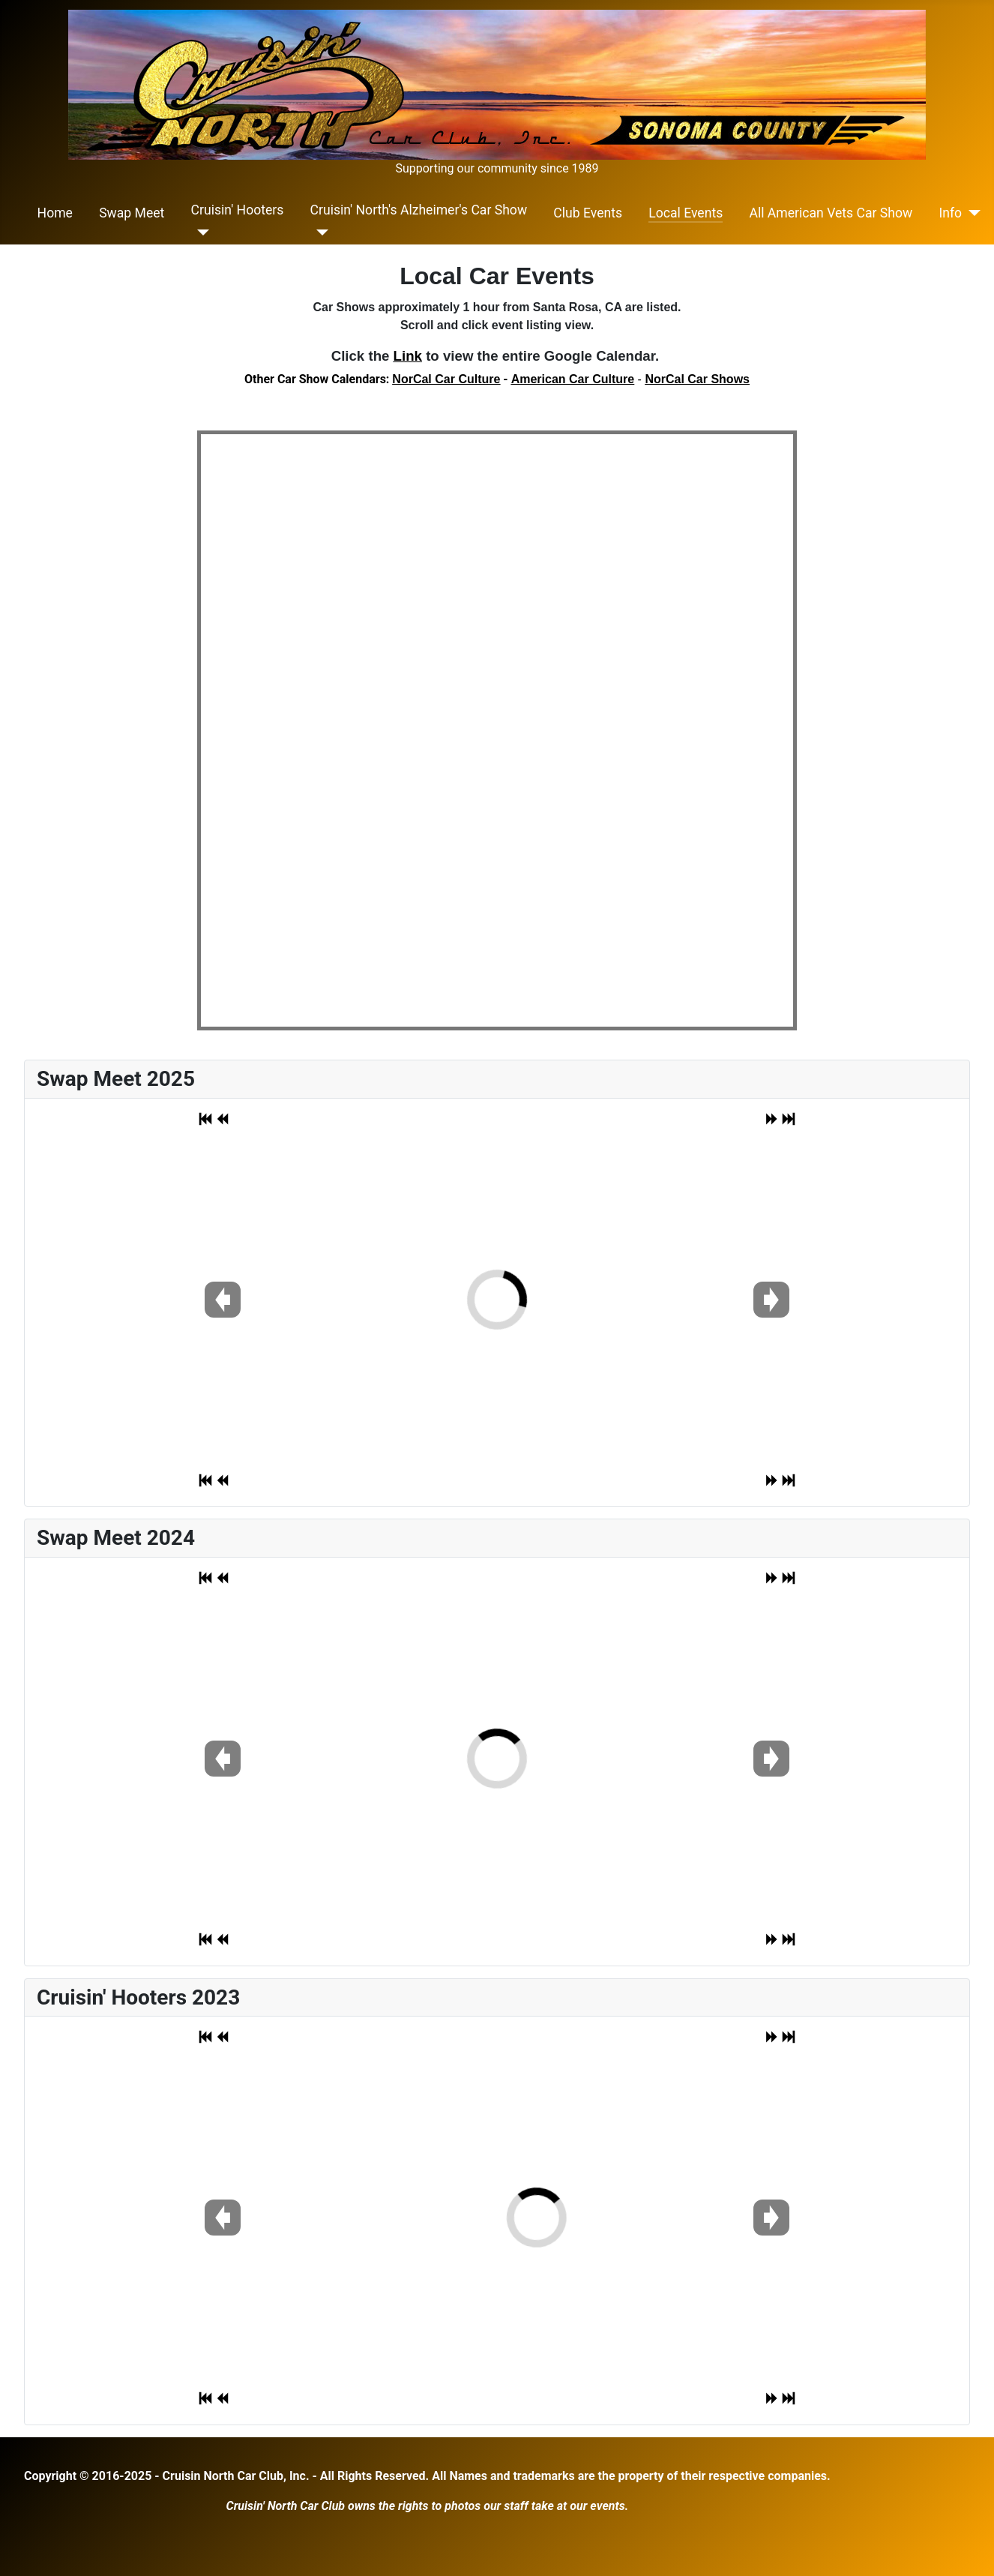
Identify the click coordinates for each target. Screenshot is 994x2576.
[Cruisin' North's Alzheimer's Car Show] (319, 232)
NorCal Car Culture (446, 379)
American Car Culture (573, 379)
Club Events (587, 212)
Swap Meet (131, 212)
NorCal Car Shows (697, 379)
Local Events (685, 212)
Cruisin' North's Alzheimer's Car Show (419, 209)
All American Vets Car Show (830, 212)
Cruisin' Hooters (237, 209)
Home (55, 212)
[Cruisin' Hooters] (200, 232)
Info (950, 212)
